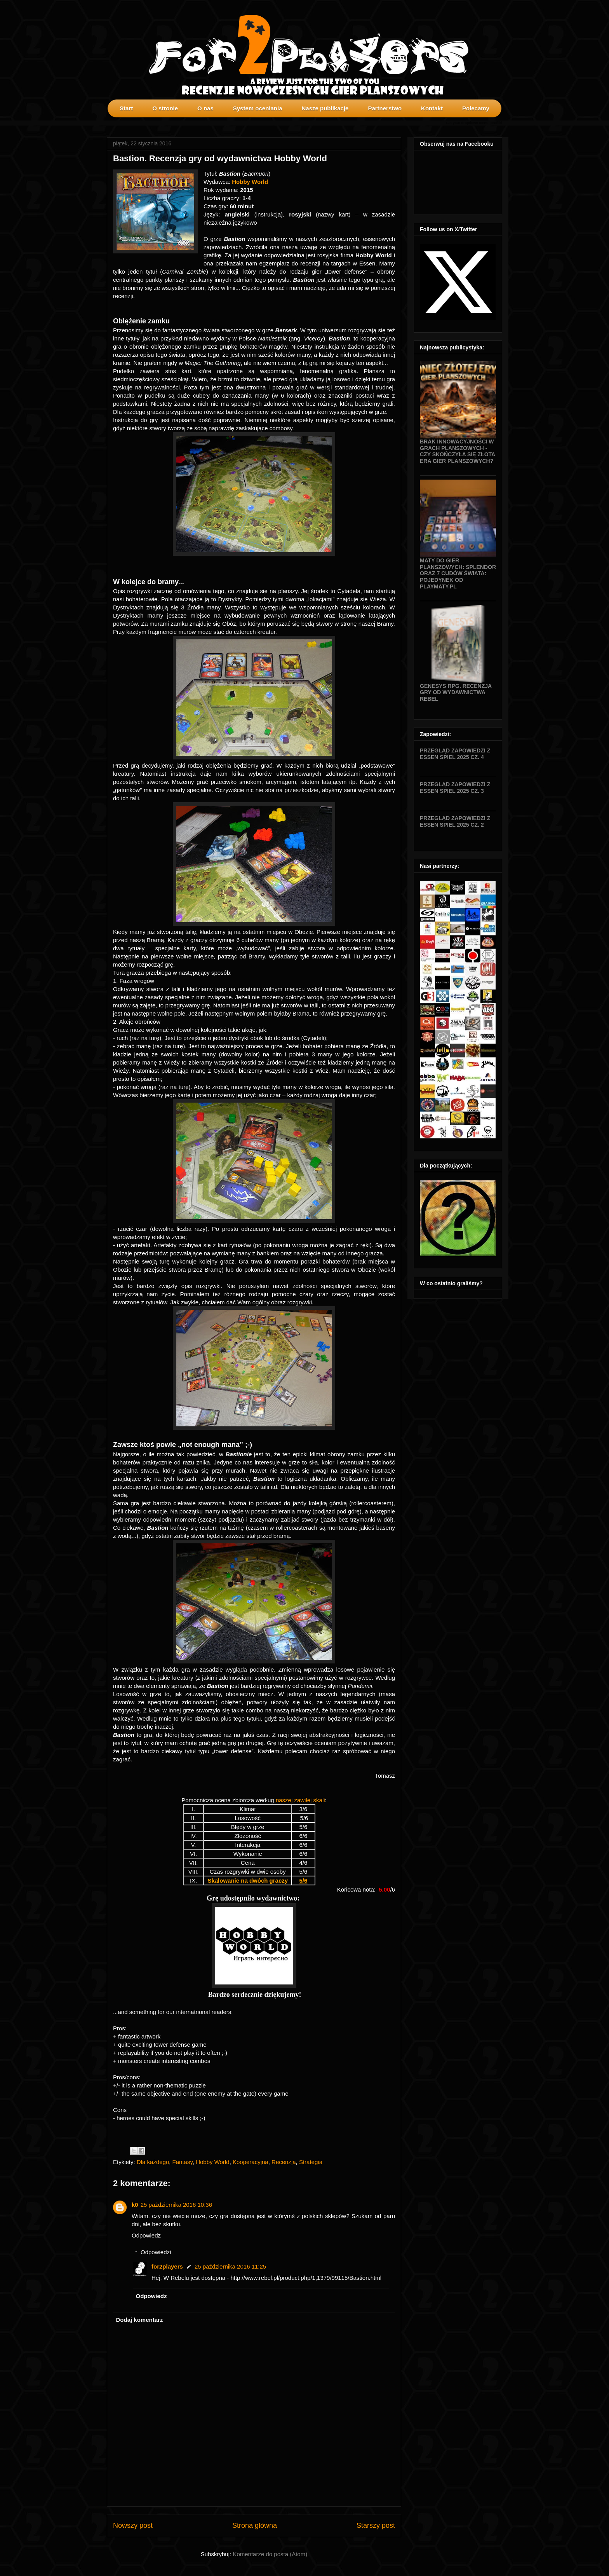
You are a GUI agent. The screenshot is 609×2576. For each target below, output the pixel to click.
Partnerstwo (385, 108)
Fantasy (182, 2162)
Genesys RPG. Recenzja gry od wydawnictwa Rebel (456, 692)
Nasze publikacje (324, 108)
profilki (496, 123)
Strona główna (254, 2525)
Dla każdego (153, 2162)
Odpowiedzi (156, 2252)
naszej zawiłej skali (300, 1800)
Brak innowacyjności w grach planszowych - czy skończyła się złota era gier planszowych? (457, 451)
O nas (205, 108)
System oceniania (257, 108)
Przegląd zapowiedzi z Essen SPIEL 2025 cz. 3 (455, 787)
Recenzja (283, 2162)
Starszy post (376, 2525)
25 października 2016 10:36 (176, 2204)
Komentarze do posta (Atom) (270, 2554)
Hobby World (212, 2162)
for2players (167, 2266)
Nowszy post (133, 2525)
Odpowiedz (146, 2235)
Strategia (310, 2162)
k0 (135, 2204)
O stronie (165, 108)
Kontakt (432, 108)
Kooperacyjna (250, 2162)
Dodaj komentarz (139, 2319)
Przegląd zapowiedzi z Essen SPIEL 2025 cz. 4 (455, 753)
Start (126, 108)
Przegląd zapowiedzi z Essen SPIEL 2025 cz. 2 (455, 821)
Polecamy (475, 108)
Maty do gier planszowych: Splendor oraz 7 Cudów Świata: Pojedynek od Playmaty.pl (458, 573)
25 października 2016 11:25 (230, 2266)
